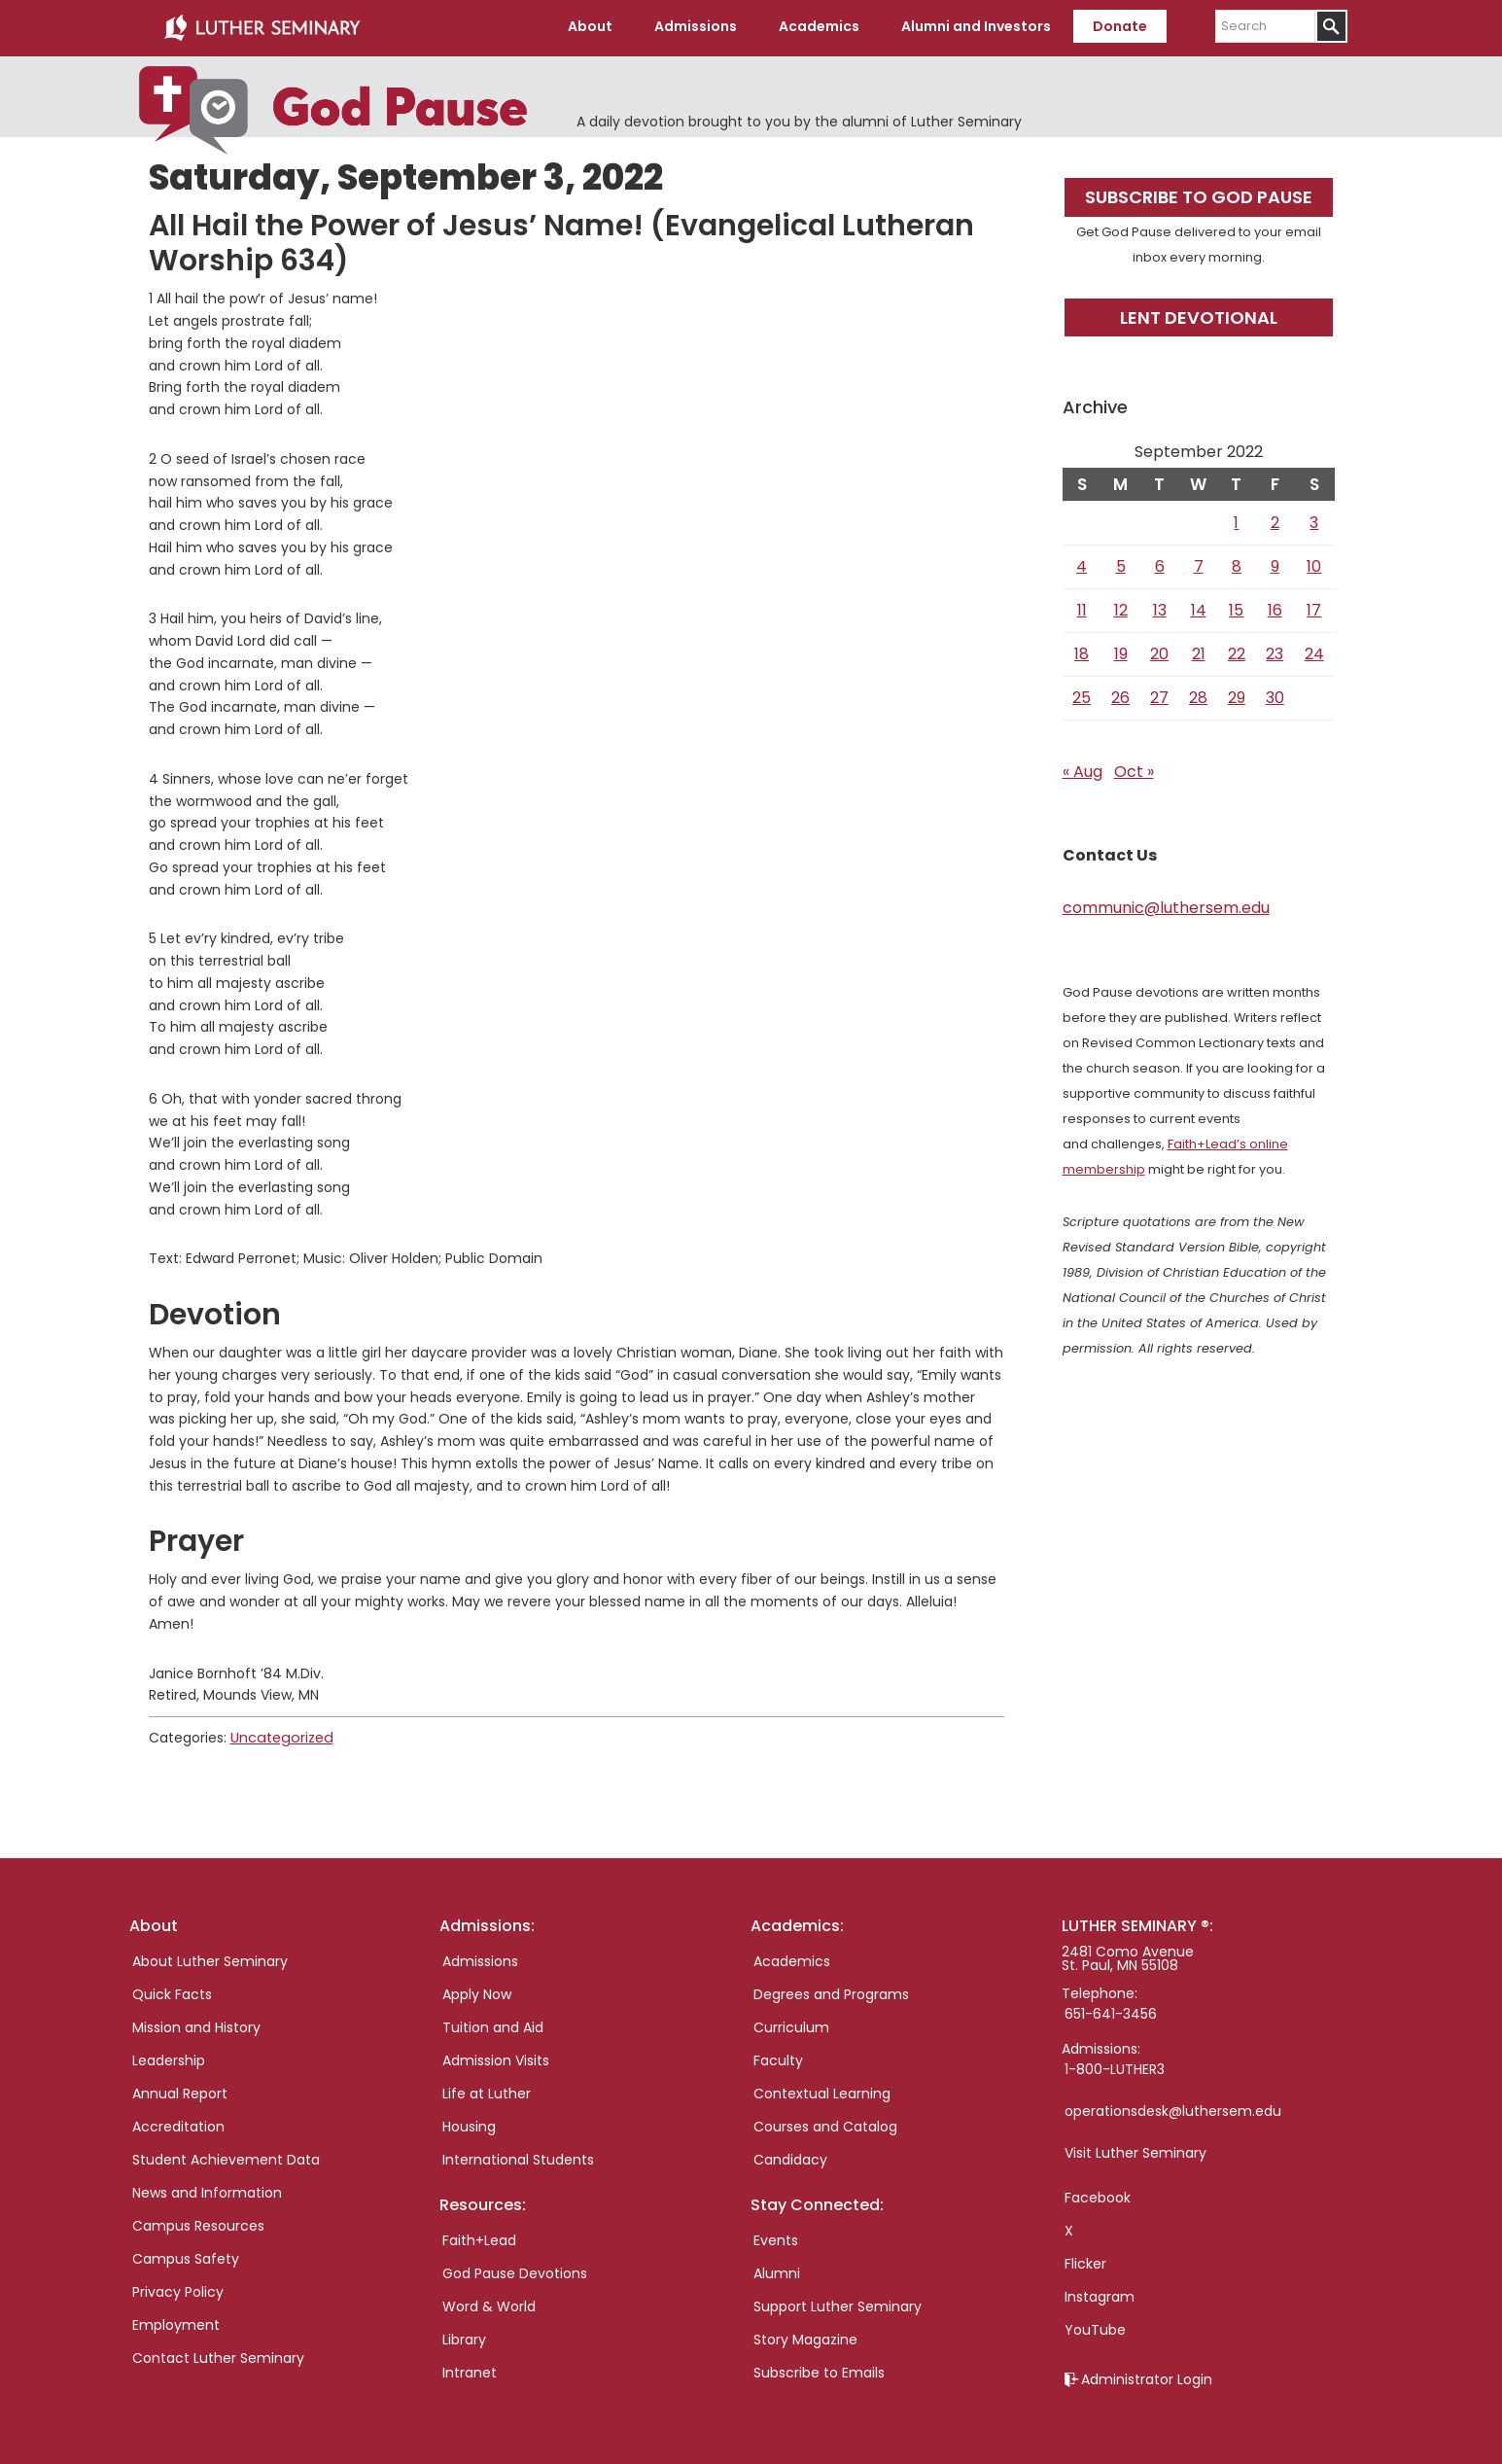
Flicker (1085, 2260)
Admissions (480, 1958)
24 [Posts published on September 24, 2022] (1314, 652)
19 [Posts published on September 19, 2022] (1121, 652)
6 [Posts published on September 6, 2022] (1160, 564)
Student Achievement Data (226, 2156)
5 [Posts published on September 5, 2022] (1121, 564)
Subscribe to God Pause (1198, 195)
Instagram (1100, 2294)
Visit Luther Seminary (1135, 2150)
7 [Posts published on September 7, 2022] (1199, 564)
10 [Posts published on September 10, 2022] (1314, 564)
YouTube (1095, 2327)
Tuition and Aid (492, 2024)
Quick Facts (172, 1991)
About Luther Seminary (210, 1958)
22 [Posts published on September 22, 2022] (1236, 652)
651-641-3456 (1111, 2011)
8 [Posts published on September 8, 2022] (1236, 564)
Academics (791, 1958)
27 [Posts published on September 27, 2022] (1159, 696)
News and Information (207, 2190)
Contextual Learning (822, 2090)
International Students (518, 2156)
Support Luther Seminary (837, 2303)
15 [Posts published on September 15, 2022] (1236, 608)
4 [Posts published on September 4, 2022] (1081, 564)
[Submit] (1331, 26)
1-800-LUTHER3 (1115, 2066)
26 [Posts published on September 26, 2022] (1120, 696)
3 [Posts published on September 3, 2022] (1314, 521)
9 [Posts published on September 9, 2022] (1275, 564)
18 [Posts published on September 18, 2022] (1081, 652)
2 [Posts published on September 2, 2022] (1275, 521)
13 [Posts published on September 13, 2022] (1160, 608)
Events (775, 2237)
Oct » (1134, 769)
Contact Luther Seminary (218, 2355)
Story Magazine (805, 2336)
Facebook (1098, 2194)
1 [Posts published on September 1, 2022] (1236, 521)
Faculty (778, 2057)
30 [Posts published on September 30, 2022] (1275, 696)
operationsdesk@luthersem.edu (1173, 2108)
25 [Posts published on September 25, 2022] (1081, 696)
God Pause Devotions (514, 2270)
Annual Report (179, 2090)
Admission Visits (495, 2057)
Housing (469, 2123)
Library (464, 2336)
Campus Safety (185, 2256)
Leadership (168, 2057)
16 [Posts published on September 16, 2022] (1275, 608)
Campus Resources (198, 2223)
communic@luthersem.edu (1166, 906)
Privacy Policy (178, 2289)
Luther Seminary (261, 27)
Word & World (489, 2303)
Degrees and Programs (831, 1991)
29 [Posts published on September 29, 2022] (1236, 696)
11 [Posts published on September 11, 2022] (1082, 608)
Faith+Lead (479, 2237)
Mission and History (196, 2024)
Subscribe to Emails (819, 2369)
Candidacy (790, 2156)
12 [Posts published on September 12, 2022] (1121, 608)
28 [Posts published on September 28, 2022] (1198, 696)
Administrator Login (1146, 2376)
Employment (176, 2322)
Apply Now (476, 1991)
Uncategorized (280, 1735)
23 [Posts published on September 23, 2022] (1274, 652)
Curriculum (791, 2024)
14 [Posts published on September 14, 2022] (1198, 608)
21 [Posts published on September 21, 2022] (1198, 652)
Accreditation (178, 2123)
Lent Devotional (1198, 314)
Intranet (469, 2369)
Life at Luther (486, 2090)
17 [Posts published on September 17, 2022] (1314, 608)
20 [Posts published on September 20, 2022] (1159, 652)
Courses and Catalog (825, 2123)
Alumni (776, 2270)
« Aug (1082, 769)
